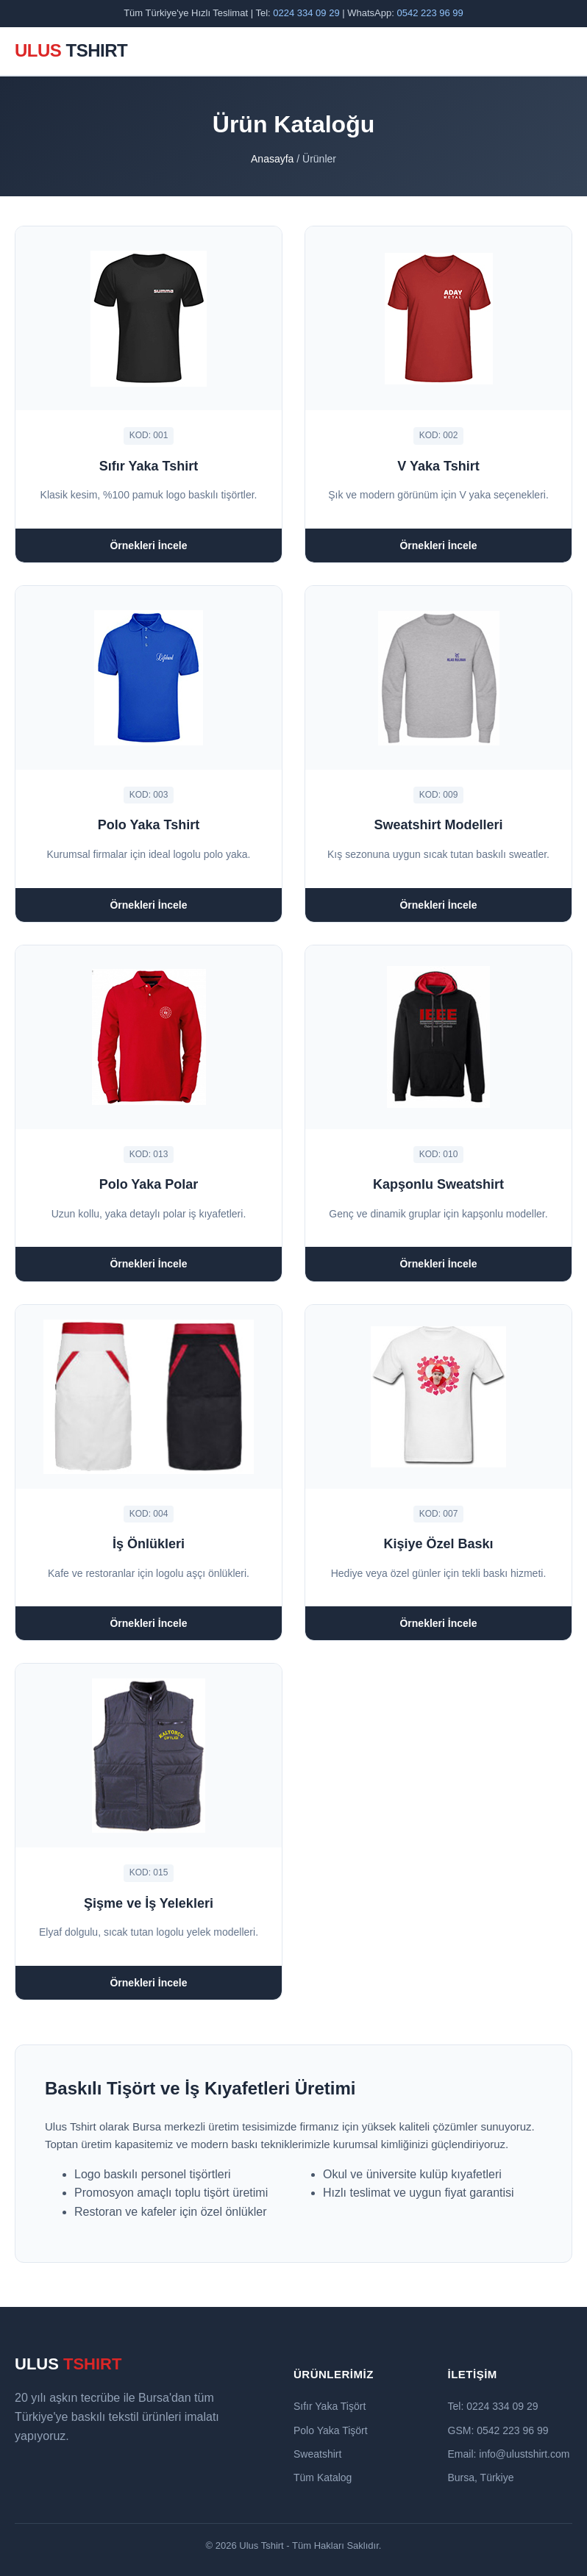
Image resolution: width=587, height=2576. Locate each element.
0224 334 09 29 (306, 12)
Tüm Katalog (323, 2477)
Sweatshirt (317, 2454)
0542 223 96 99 (429, 12)
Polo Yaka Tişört (331, 2430)
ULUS (71, 50)
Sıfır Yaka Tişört (330, 2406)
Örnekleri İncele (148, 545)
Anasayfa (272, 159)
